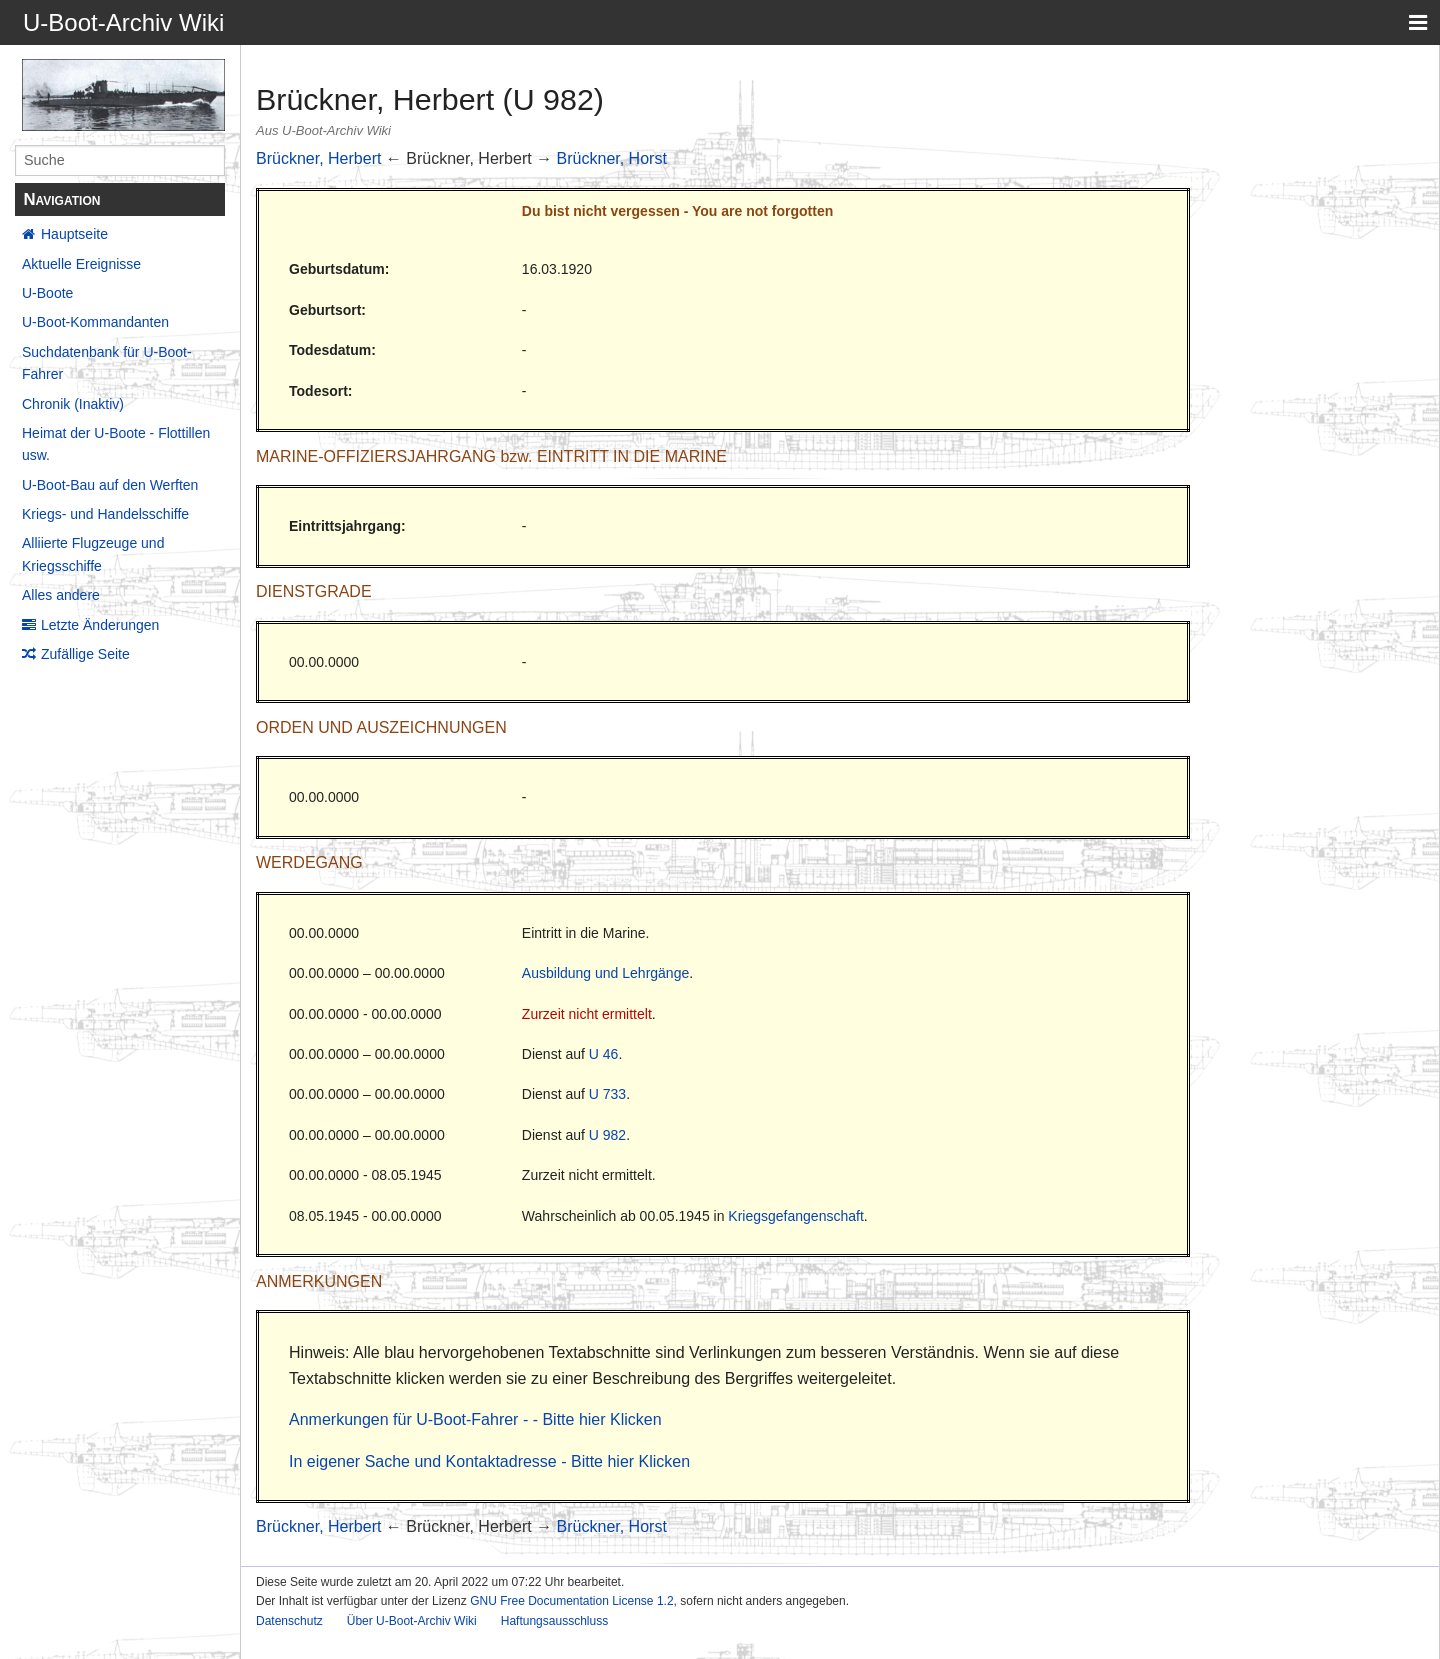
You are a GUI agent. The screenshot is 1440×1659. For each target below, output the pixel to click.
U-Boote (47, 293)
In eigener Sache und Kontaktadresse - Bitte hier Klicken (489, 1461)
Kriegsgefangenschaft (795, 1216)
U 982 (607, 1135)
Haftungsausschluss (554, 1621)
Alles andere (61, 595)
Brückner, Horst (612, 158)
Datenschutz (289, 1621)
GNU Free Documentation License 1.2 (571, 1601)
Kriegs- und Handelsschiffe (105, 514)
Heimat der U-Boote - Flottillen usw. (116, 444)
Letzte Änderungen (100, 625)
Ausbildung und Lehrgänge (605, 973)
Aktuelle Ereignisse (81, 264)
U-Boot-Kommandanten (95, 322)
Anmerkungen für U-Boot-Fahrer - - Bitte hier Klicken (475, 1419)
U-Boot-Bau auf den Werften (110, 485)
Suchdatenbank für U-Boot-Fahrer (107, 363)
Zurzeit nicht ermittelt (587, 1014)
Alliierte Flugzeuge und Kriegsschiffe (93, 554)
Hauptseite (74, 234)
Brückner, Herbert (318, 158)
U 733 (607, 1094)
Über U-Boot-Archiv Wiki (412, 1621)
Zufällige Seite (85, 654)
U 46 (604, 1054)
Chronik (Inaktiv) (73, 404)
